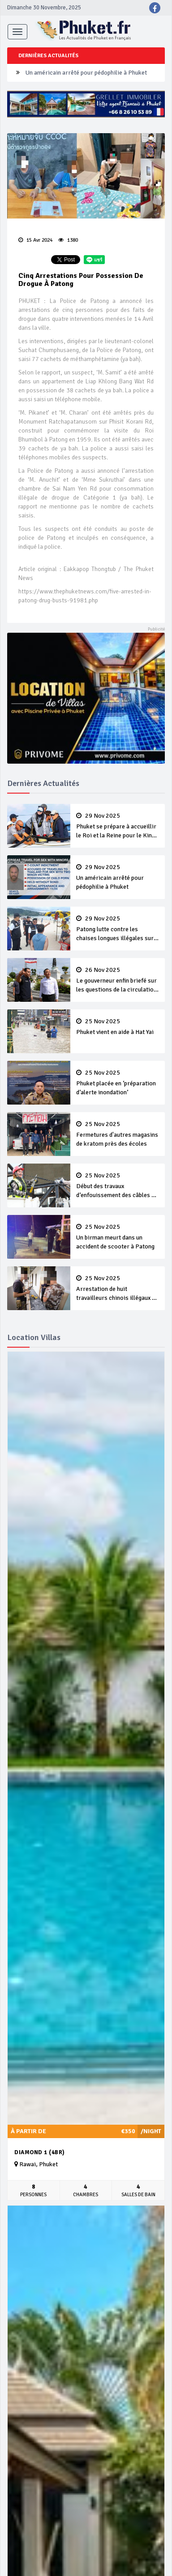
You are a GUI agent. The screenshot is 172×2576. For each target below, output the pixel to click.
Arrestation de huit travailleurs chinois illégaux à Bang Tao (117, 1289)
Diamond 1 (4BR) (39, 2152)
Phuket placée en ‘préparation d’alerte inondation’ (117, 1082)
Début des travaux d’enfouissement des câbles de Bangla (117, 1186)
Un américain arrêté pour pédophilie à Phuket (86, 72)
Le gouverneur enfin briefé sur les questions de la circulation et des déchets (117, 980)
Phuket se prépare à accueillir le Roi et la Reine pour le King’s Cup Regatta (117, 826)
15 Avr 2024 (35, 240)
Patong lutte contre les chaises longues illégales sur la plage (117, 929)
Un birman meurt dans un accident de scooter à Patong (117, 1236)
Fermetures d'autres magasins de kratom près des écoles (117, 1134)
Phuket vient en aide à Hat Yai (117, 1027)
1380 (68, 240)
